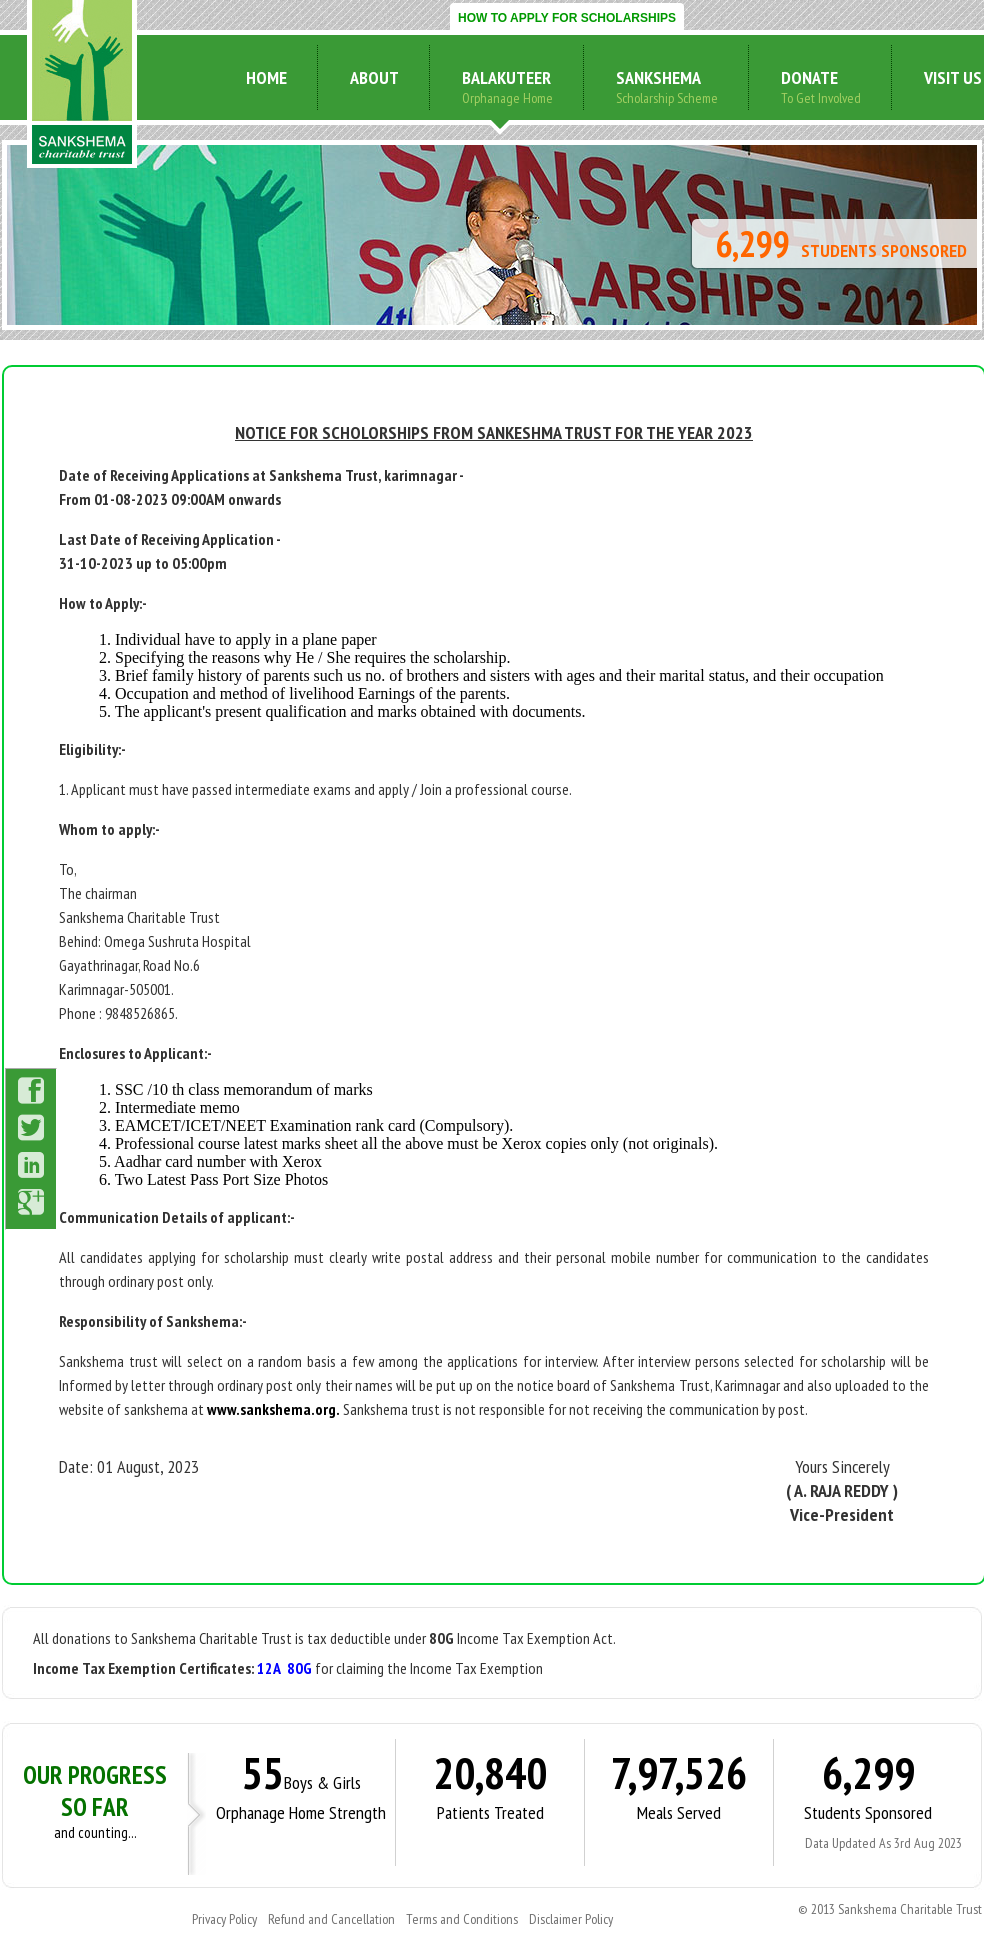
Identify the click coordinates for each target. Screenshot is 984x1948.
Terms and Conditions (462, 1919)
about (374, 77)
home (266, 77)
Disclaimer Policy (571, 1919)
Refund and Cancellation (331, 1919)
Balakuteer (506, 77)
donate (809, 77)
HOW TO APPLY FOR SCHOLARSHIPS (567, 18)
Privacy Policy (224, 1919)
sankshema (658, 77)
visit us (953, 77)
